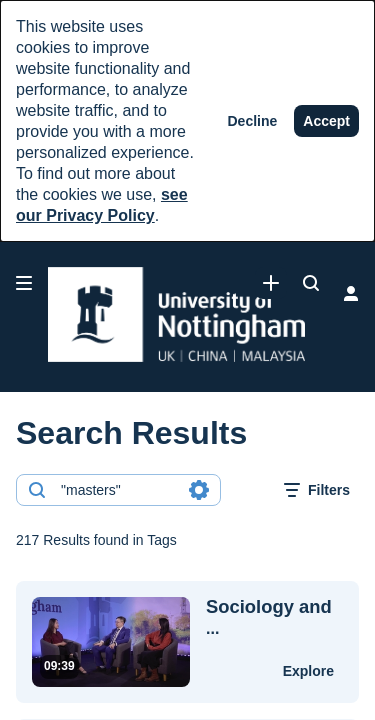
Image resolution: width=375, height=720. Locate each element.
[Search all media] (311, 283)
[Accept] (326, 121)
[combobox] (117, 490)
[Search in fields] (199, 490)
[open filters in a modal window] (317, 490)
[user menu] (351, 293)
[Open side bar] (24, 283)
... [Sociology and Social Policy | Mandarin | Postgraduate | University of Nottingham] (269, 617)
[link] (271, 283)
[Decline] (253, 121)
